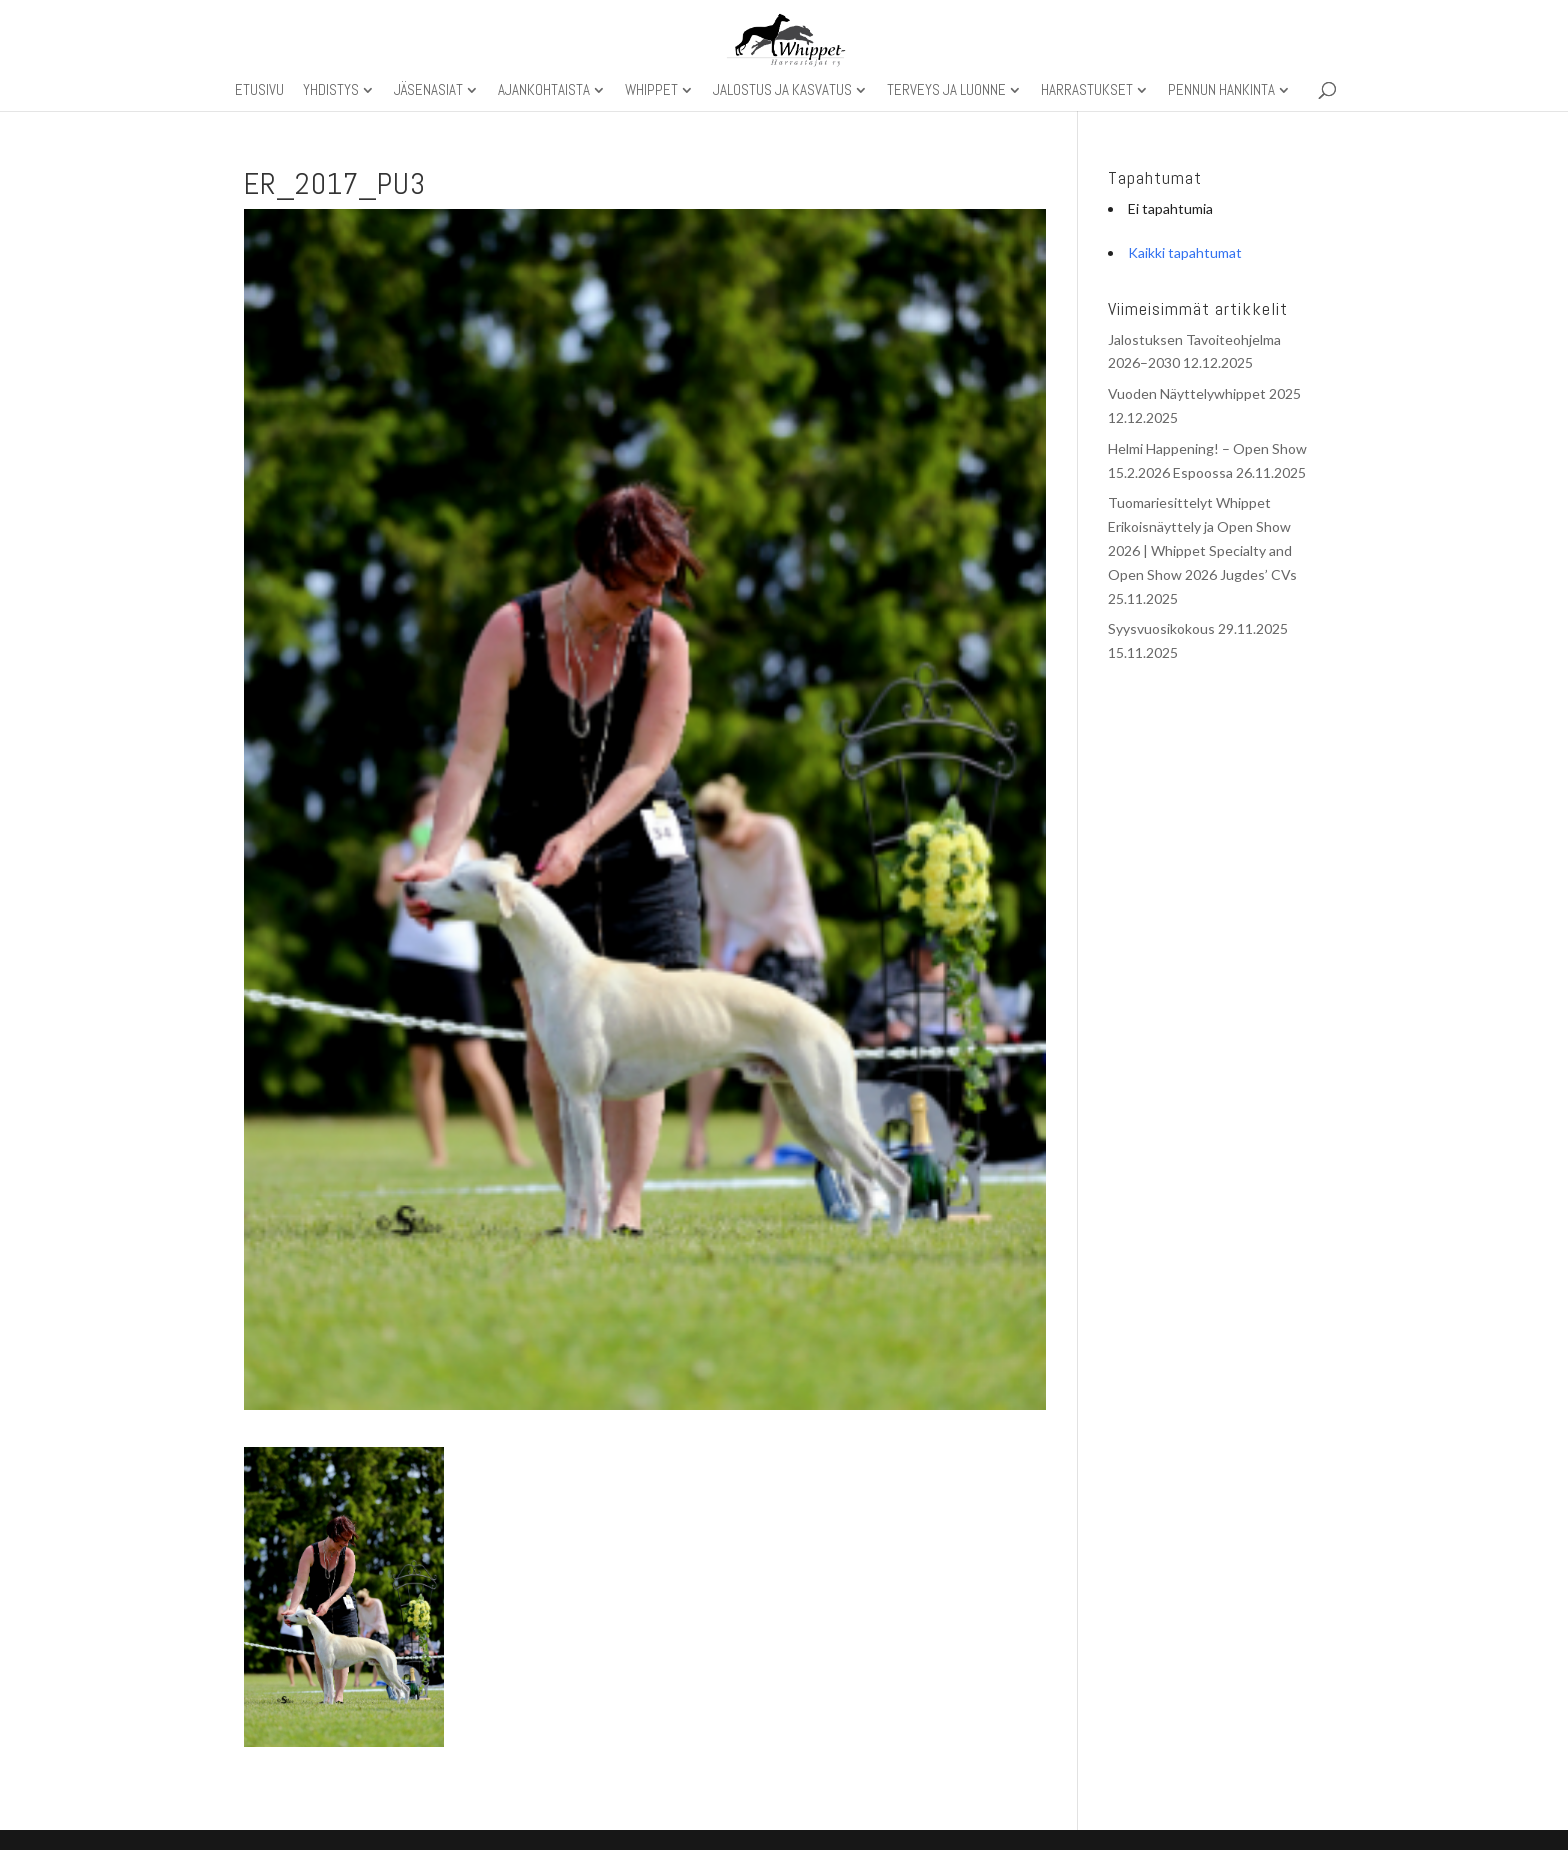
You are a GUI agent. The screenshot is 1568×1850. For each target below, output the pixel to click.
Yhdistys (331, 91)
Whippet (651, 91)
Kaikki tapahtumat (1185, 252)
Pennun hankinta (1221, 91)
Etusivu (259, 91)
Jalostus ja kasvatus (782, 91)
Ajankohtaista (544, 91)
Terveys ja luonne (946, 91)
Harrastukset (1087, 91)
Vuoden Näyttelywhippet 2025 (1204, 393)
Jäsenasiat (428, 91)
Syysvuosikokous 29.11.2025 (1198, 628)
